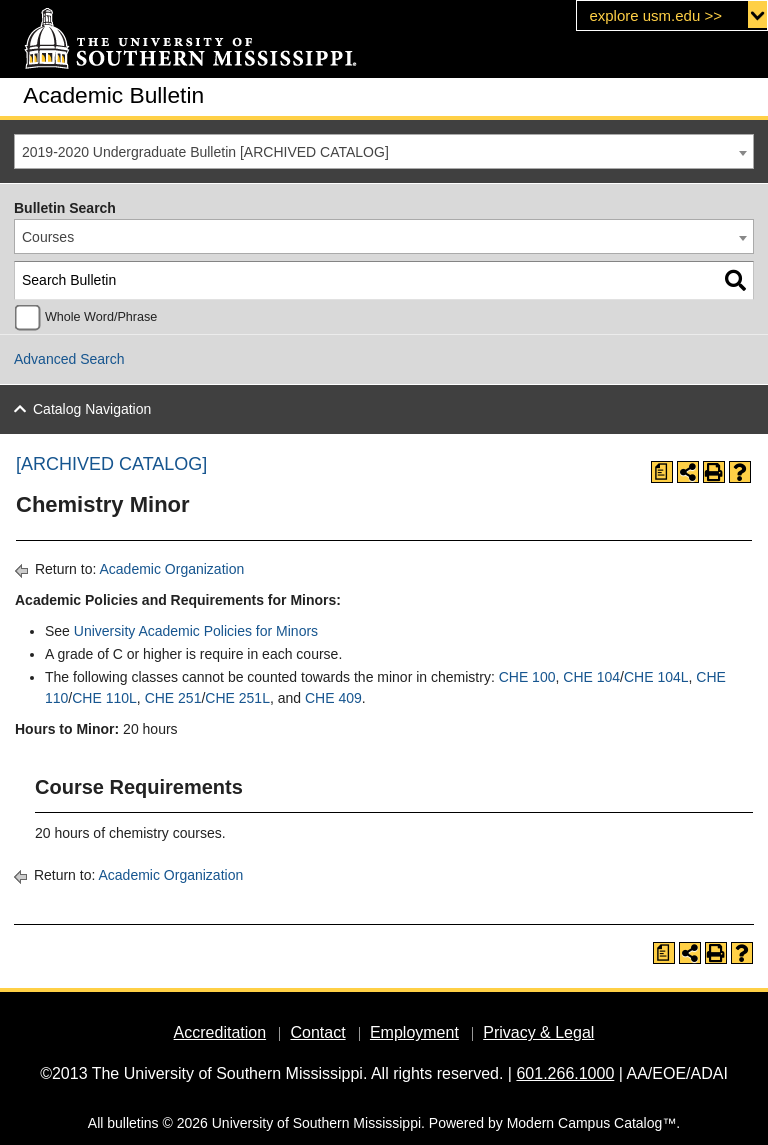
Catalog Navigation (92, 409)
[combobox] (384, 151)
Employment (414, 1032)
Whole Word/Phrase (101, 317)
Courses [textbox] (48, 237)
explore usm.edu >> (655, 15)
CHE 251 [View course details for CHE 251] (173, 698)
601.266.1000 (565, 1073)
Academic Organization (171, 569)
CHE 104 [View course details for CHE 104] (591, 677)
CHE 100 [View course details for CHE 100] (527, 677)
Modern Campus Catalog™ (592, 1123)
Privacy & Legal (538, 1032)
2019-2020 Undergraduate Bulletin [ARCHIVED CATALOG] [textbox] (205, 152)
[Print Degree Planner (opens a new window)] (662, 472)
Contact (317, 1032)
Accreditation (220, 1032)
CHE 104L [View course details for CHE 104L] (656, 677)
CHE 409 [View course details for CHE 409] (333, 698)
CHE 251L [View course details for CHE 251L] (237, 698)
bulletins (132, 1123)
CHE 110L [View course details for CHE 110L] (104, 698)
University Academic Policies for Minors (196, 631)
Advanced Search (69, 359)
